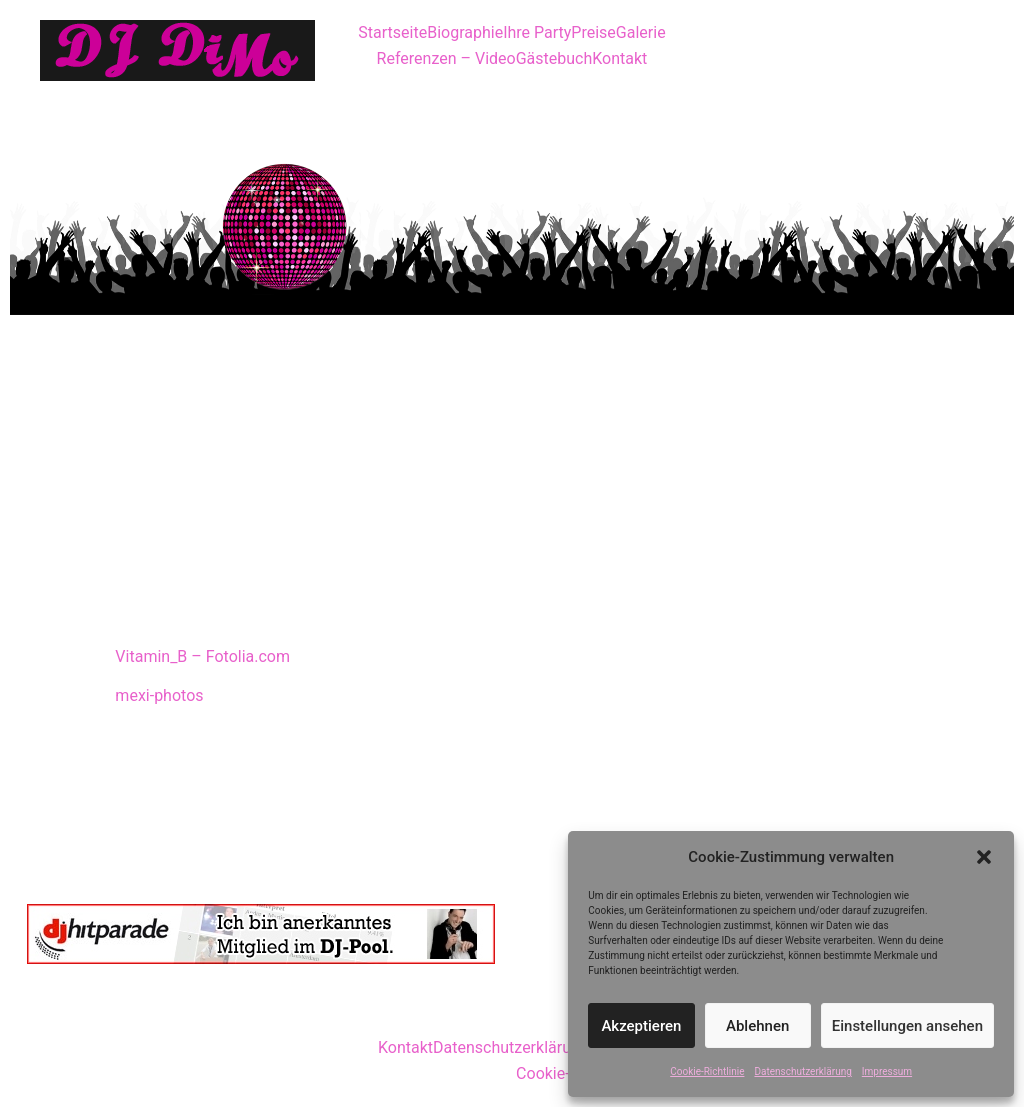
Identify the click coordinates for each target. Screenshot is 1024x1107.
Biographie (465, 32)
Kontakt (619, 58)
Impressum (887, 1071)
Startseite (392, 32)
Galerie (641, 32)
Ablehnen (757, 1026)
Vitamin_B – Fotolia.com (202, 656)
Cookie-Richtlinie (707, 1071)
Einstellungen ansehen (907, 1026)
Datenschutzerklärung (802, 1071)
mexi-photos (159, 695)
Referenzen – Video (446, 58)
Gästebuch (554, 58)
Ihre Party (537, 32)
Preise (593, 32)
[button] (984, 857)
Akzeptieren (641, 1026)
